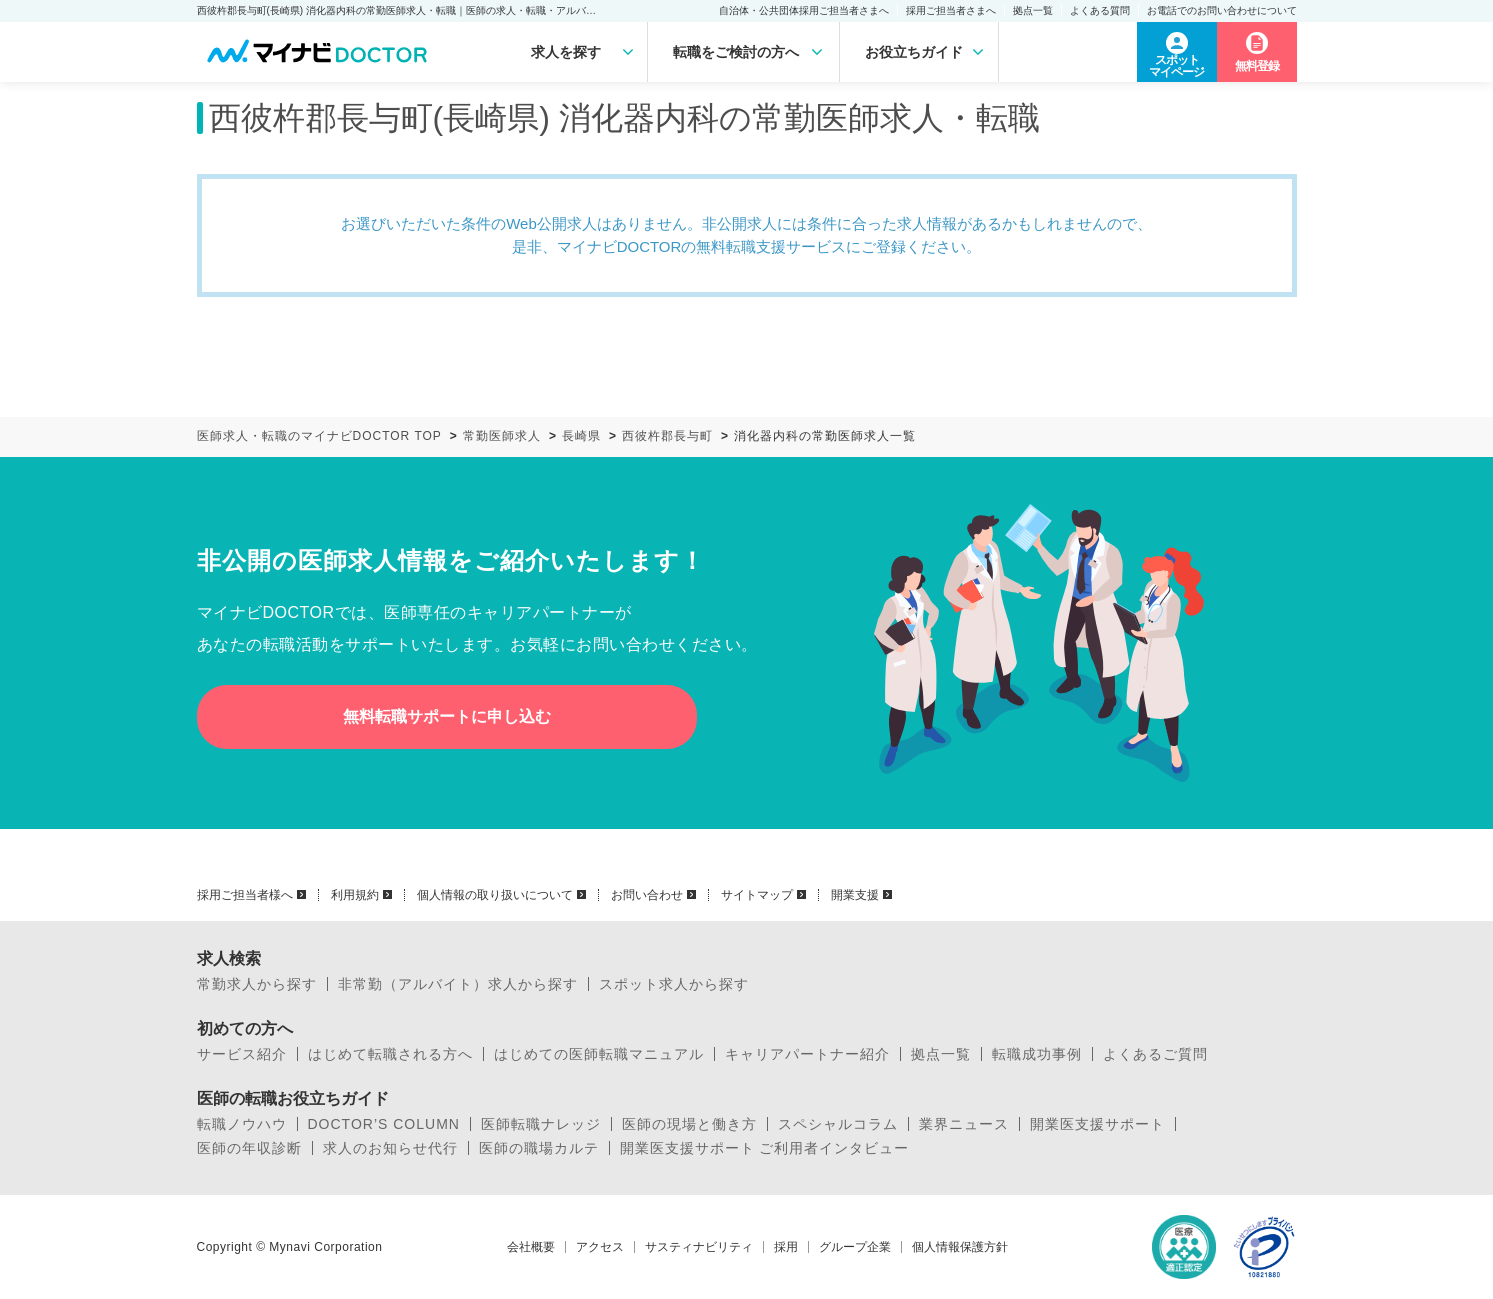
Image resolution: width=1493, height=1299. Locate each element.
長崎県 (581, 436)
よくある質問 (1100, 10)
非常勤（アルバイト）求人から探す (458, 984)
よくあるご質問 (1155, 1054)
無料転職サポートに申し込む (447, 716)
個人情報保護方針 (960, 1247)
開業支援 (855, 895)
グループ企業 (855, 1247)
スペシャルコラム (838, 1124)
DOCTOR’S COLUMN (384, 1124)
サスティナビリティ (699, 1247)
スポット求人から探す (674, 984)
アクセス (600, 1247)
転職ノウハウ (242, 1124)
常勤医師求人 (502, 436)
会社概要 (531, 1247)
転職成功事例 (1037, 1054)
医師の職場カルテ (539, 1148)
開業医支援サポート (1097, 1124)
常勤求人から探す (257, 984)
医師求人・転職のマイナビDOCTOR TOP (319, 436)
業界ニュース (964, 1124)
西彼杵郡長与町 (667, 436)
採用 (786, 1247)
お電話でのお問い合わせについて (1222, 10)
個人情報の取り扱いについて (495, 895)
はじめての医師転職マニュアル (599, 1054)
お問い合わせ (647, 895)
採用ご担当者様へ (245, 895)
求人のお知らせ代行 (390, 1148)
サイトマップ (757, 895)
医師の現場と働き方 (689, 1124)
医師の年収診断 (249, 1148)
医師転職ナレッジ (541, 1124)
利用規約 (355, 895)
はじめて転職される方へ (390, 1054)
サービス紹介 (242, 1054)
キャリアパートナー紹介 (807, 1054)
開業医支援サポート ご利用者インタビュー (765, 1148)
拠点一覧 (1033, 10)
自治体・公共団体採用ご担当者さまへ (804, 10)
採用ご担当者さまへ (951, 10)
